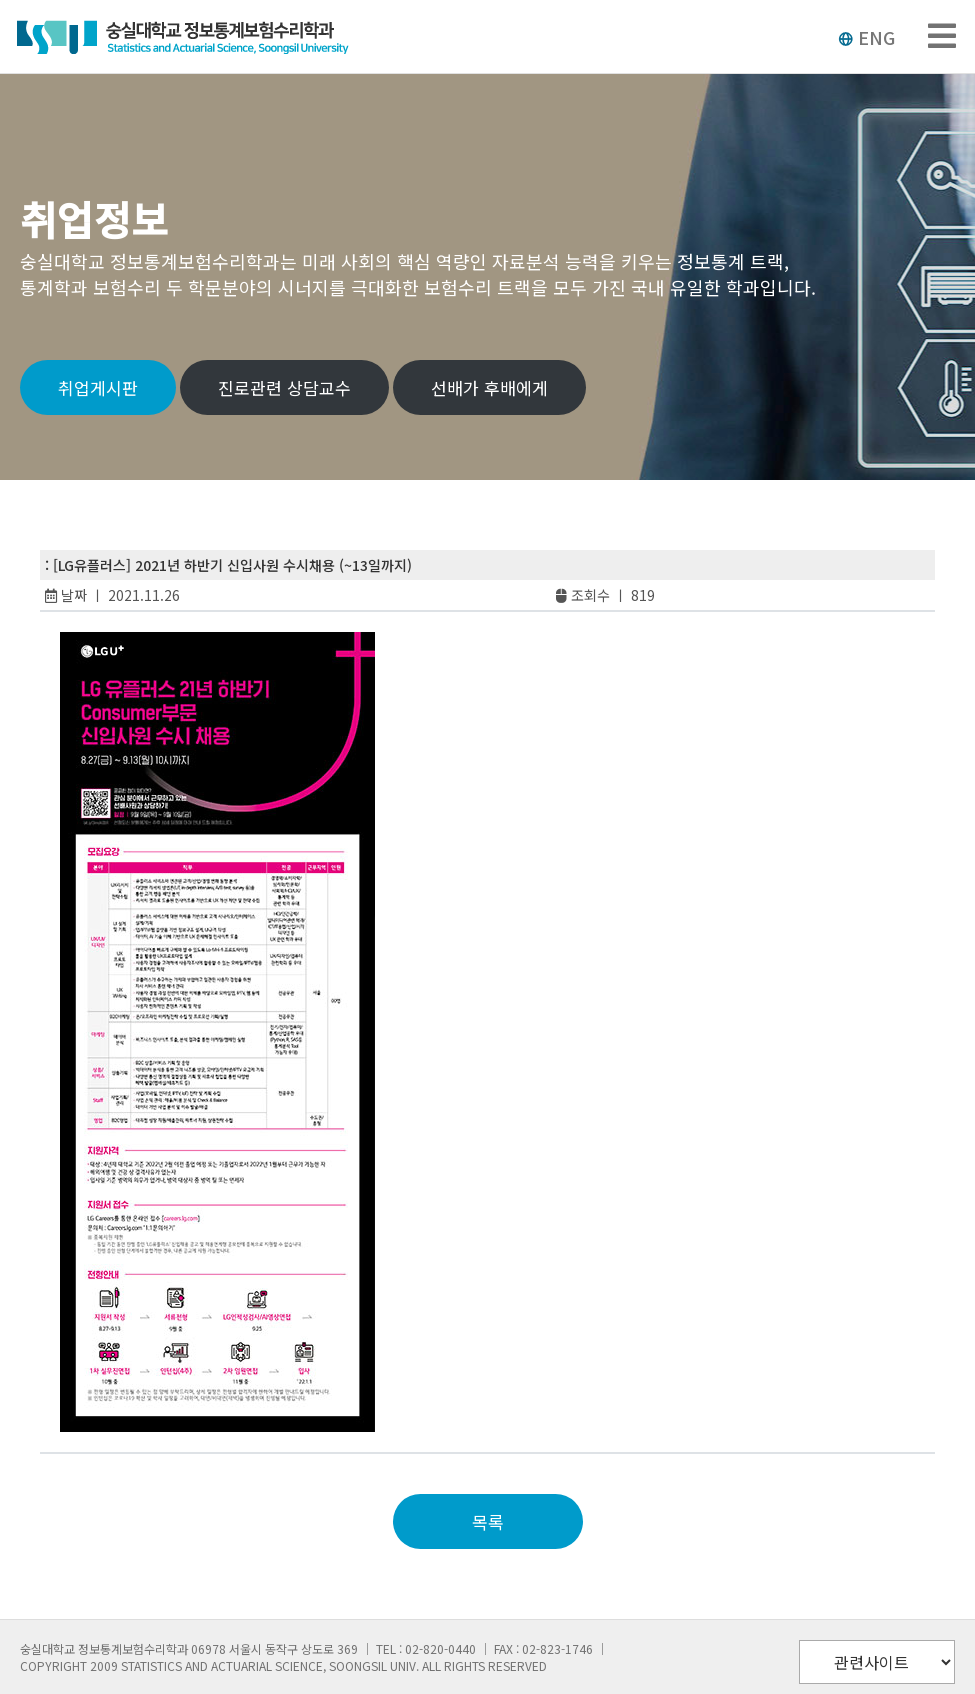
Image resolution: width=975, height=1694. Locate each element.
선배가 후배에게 (489, 387)
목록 (488, 1521)
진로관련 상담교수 (284, 387)
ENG (866, 37)
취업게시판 (98, 387)
